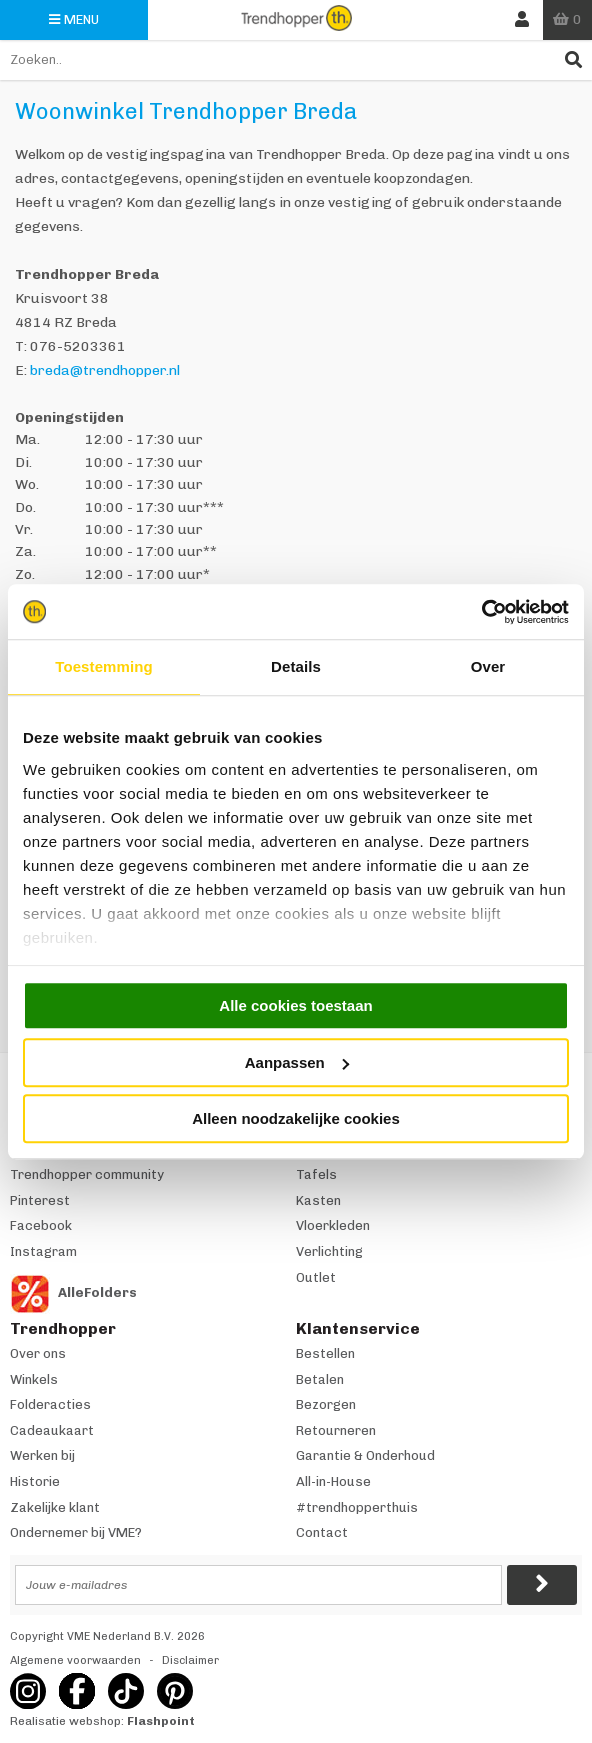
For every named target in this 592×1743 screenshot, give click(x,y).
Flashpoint (161, 1721)
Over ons (38, 1353)
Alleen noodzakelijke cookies (296, 1118)
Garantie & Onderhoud (365, 1455)
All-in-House (333, 1481)
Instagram (43, 1251)
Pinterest (40, 1200)
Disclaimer (190, 1660)
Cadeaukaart (52, 1430)
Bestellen (325, 1353)
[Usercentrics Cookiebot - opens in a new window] (481, 612)
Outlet (316, 1277)
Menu (74, 19)
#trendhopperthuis (357, 1507)
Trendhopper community (87, 1174)
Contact (322, 1532)
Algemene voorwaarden (75, 1660)
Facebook (41, 1225)
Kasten (318, 1200)
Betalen (320, 1379)
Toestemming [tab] (104, 666)
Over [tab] (488, 666)
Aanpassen (297, 1062)
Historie (35, 1481)
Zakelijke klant (55, 1507)
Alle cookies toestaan (295, 1005)
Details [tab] (296, 666)
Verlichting (329, 1251)
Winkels (34, 1379)
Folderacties (50, 1404)
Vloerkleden (333, 1225)
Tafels (316, 1174)
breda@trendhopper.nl (105, 370)
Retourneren (336, 1430)
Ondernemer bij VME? (76, 1532)
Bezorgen (326, 1404)
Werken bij (42, 1455)
